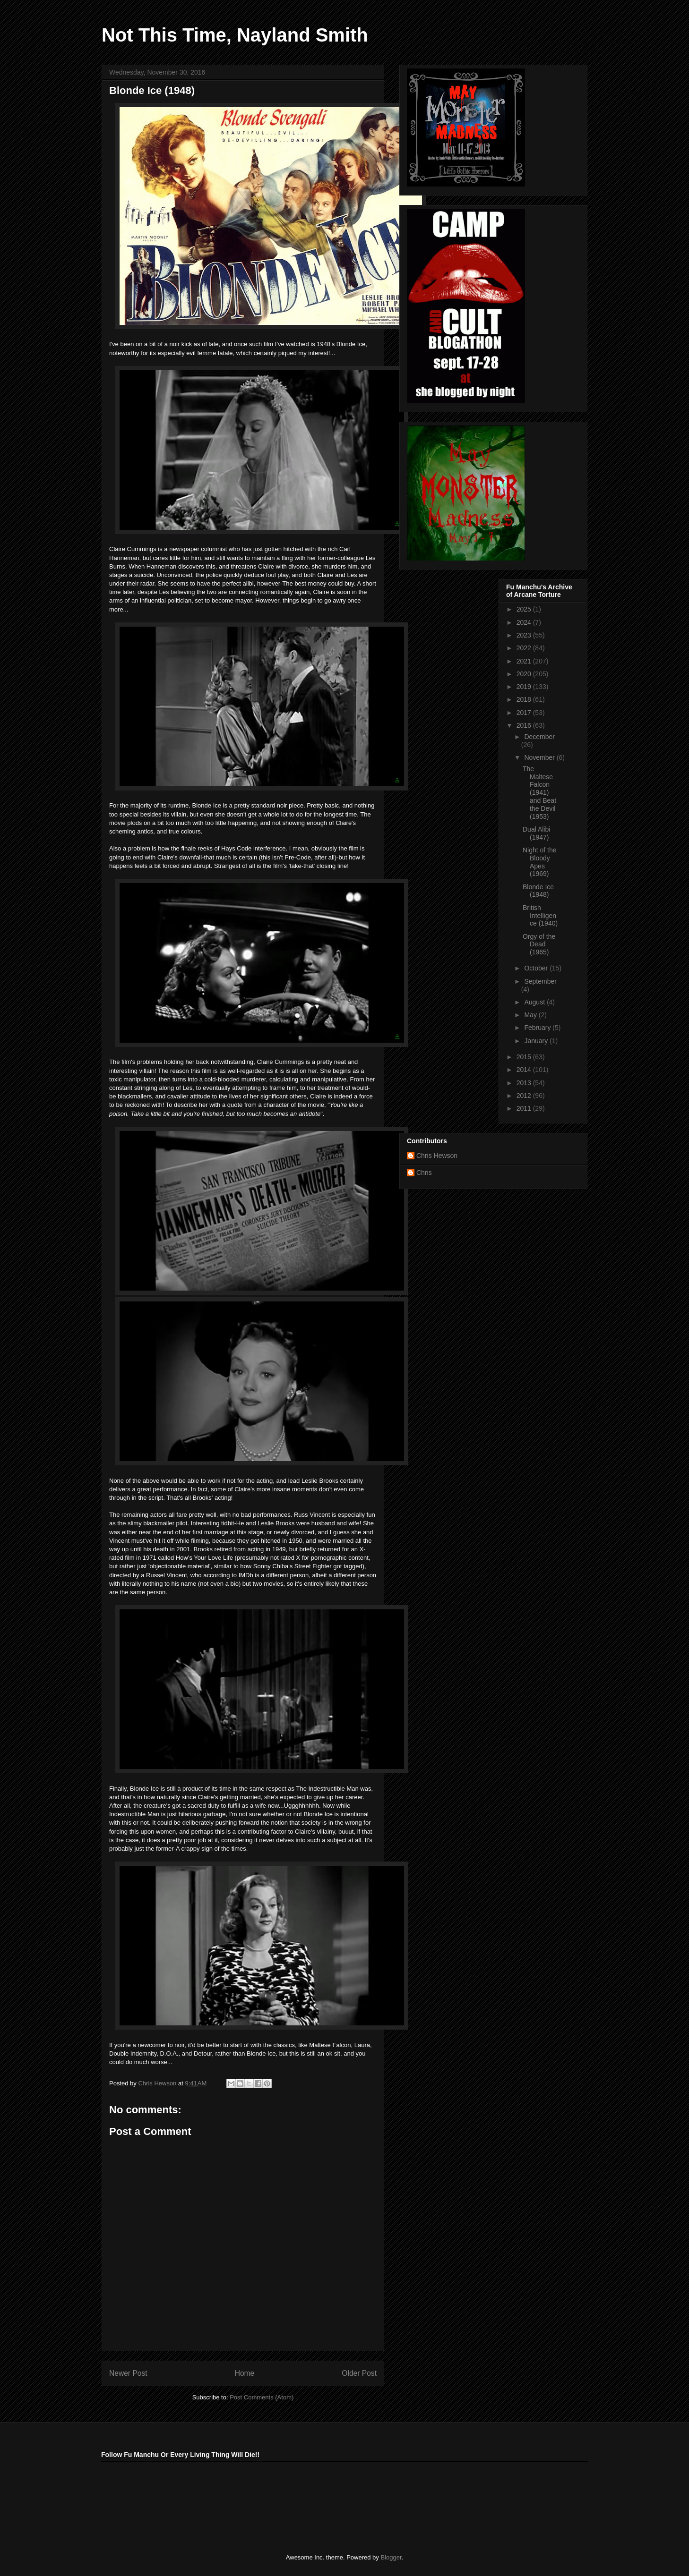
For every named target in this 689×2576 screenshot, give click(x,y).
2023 (525, 635)
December (539, 736)
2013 (525, 1083)
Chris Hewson (436, 1155)
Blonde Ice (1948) (538, 891)
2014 (525, 1069)
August (535, 1002)
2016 (525, 725)
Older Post (359, 2373)
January (537, 1041)
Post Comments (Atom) (261, 2397)
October (537, 968)
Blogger (390, 2557)
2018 (525, 699)
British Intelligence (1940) (540, 915)
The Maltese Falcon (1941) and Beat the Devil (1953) (539, 792)
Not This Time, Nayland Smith (235, 35)
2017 (525, 712)
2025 (525, 609)
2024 (525, 622)
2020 (525, 674)
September (540, 981)
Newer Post (128, 2373)
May (531, 1015)
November (540, 757)
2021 (525, 661)
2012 (525, 1095)
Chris (424, 1172)
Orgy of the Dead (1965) (539, 944)
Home (245, 2373)
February (538, 1027)
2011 (525, 1108)
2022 (525, 648)
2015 (525, 1057)
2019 (525, 686)
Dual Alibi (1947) (536, 833)
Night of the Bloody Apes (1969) (540, 861)
